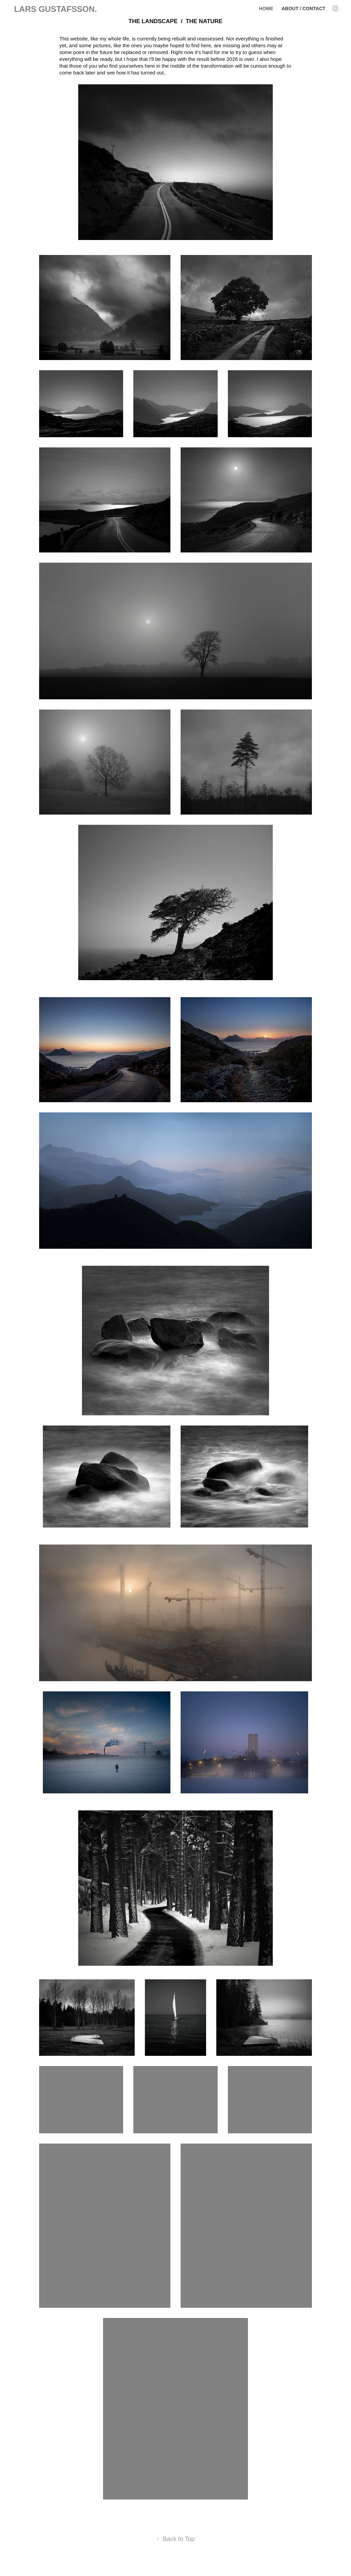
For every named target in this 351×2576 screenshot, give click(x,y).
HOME (266, 8)
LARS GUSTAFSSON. (55, 9)
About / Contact (303, 8)
